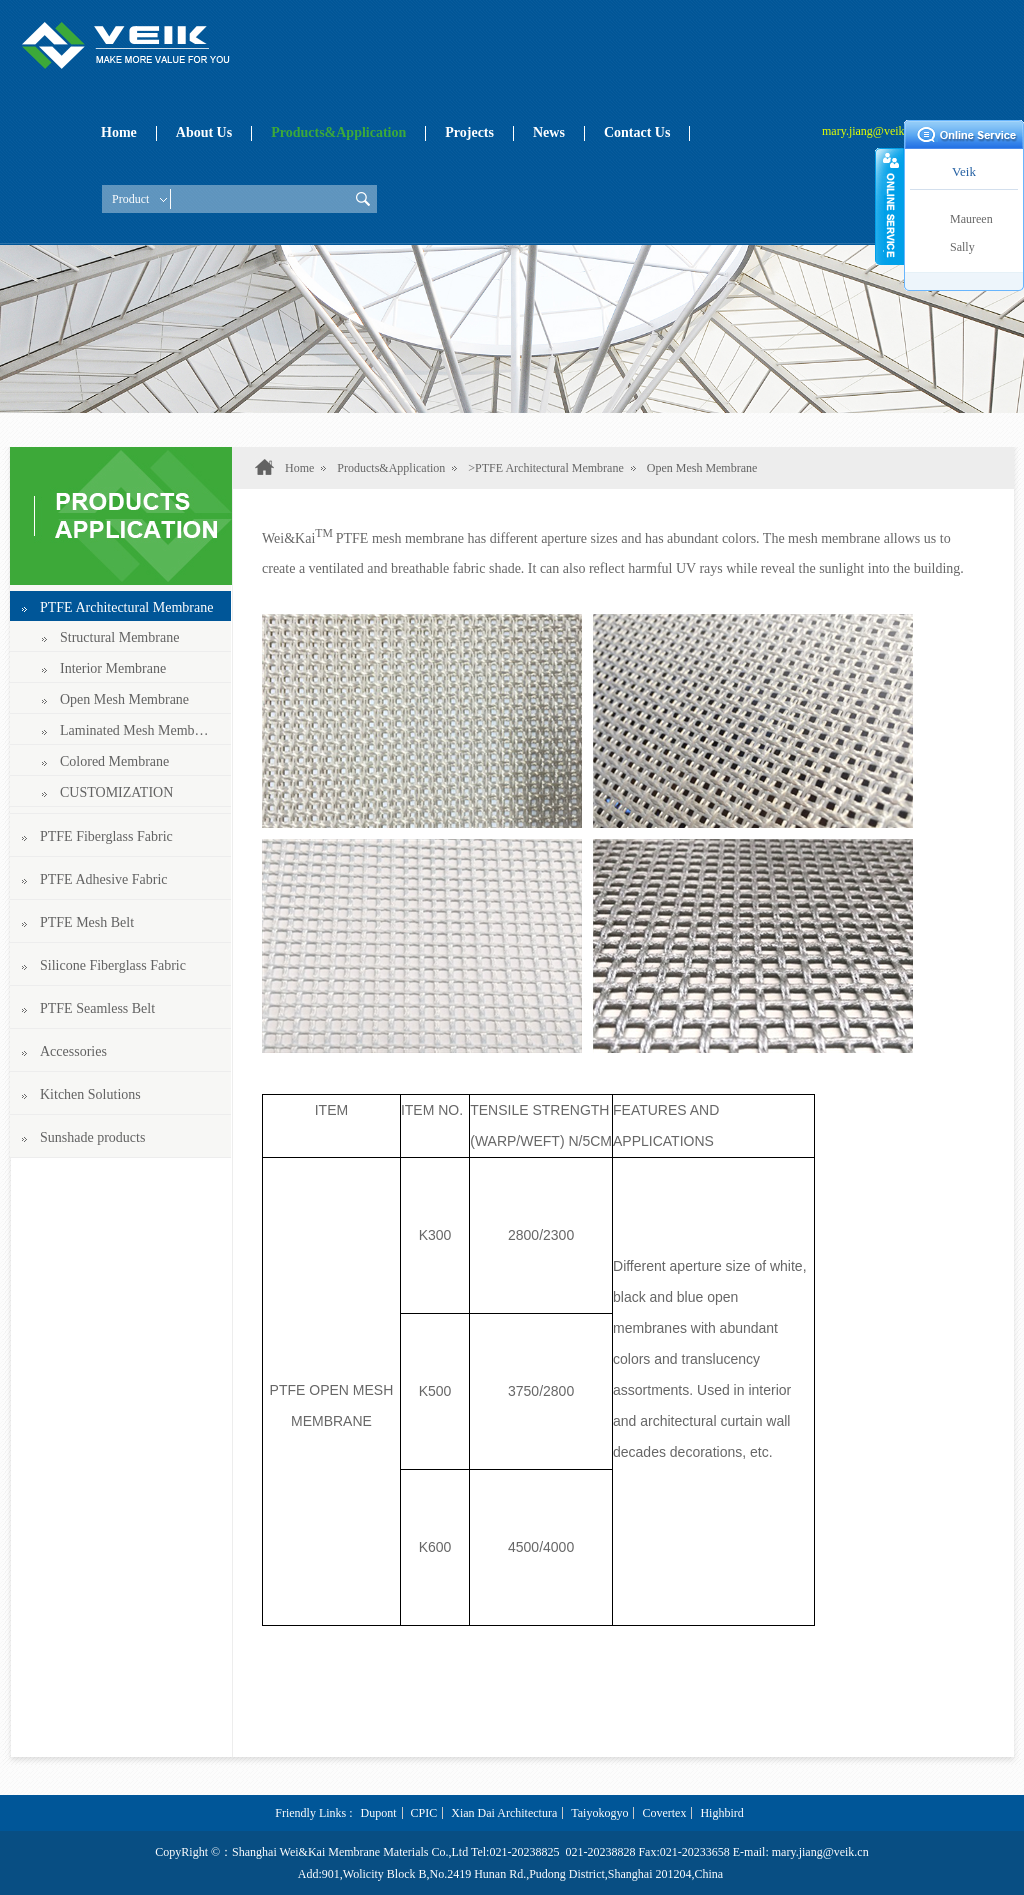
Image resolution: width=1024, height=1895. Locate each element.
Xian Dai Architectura (504, 1813)
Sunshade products (92, 1137)
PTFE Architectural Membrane (126, 607)
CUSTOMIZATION (116, 792)
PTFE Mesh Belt (87, 922)
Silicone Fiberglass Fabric (113, 965)
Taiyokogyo (599, 1813)
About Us (204, 132)
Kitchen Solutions (90, 1094)
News (549, 132)
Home (119, 132)
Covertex (664, 1813)
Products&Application (338, 132)
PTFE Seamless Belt (97, 1008)
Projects (469, 132)
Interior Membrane (113, 668)
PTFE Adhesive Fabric (104, 879)
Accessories (73, 1051)
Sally (962, 247)
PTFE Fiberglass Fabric (106, 836)
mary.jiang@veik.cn (870, 131)
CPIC (424, 1813)
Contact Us (637, 132)
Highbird (721, 1813)
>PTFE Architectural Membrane (545, 468)
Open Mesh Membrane (124, 699)
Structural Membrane (119, 637)
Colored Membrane (114, 761)
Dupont (379, 1813)
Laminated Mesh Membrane (135, 730)
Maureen (971, 219)
